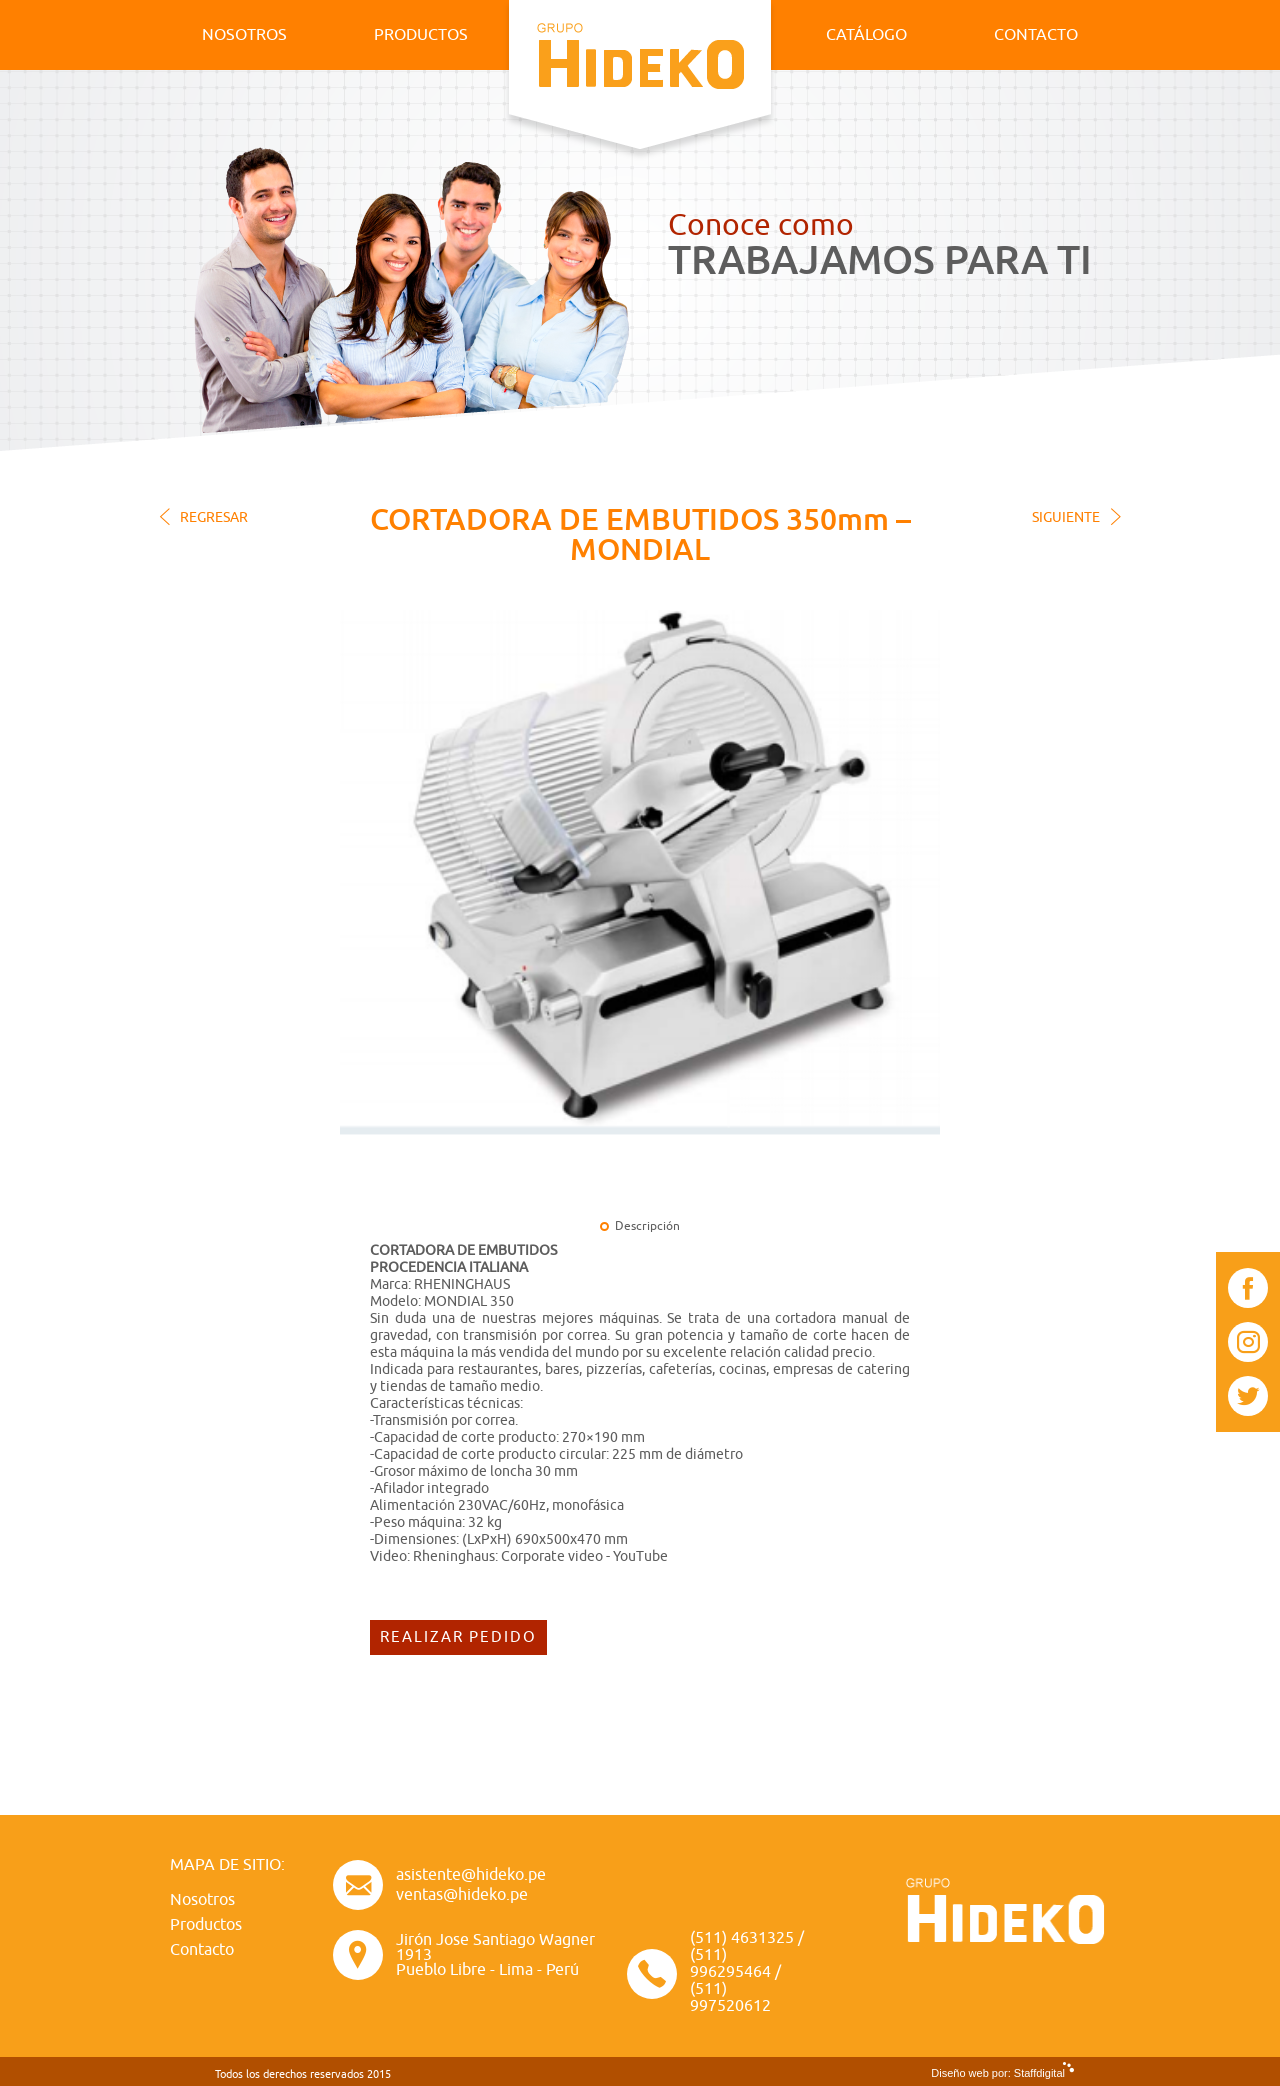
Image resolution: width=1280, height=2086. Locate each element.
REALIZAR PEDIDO (458, 1637)
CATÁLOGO (866, 35)
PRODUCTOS (421, 35)
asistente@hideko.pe (471, 1875)
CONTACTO (1036, 35)
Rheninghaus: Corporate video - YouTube (540, 1556)
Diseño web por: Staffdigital (998, 2073)
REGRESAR (214, 517)
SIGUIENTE (1066, 517)
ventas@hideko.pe (462, 1895)
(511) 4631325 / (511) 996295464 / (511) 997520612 (747, 1972)
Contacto (202, 1950)
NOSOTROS (244, 35)
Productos (206, 1925)
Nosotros (202, 1900)
